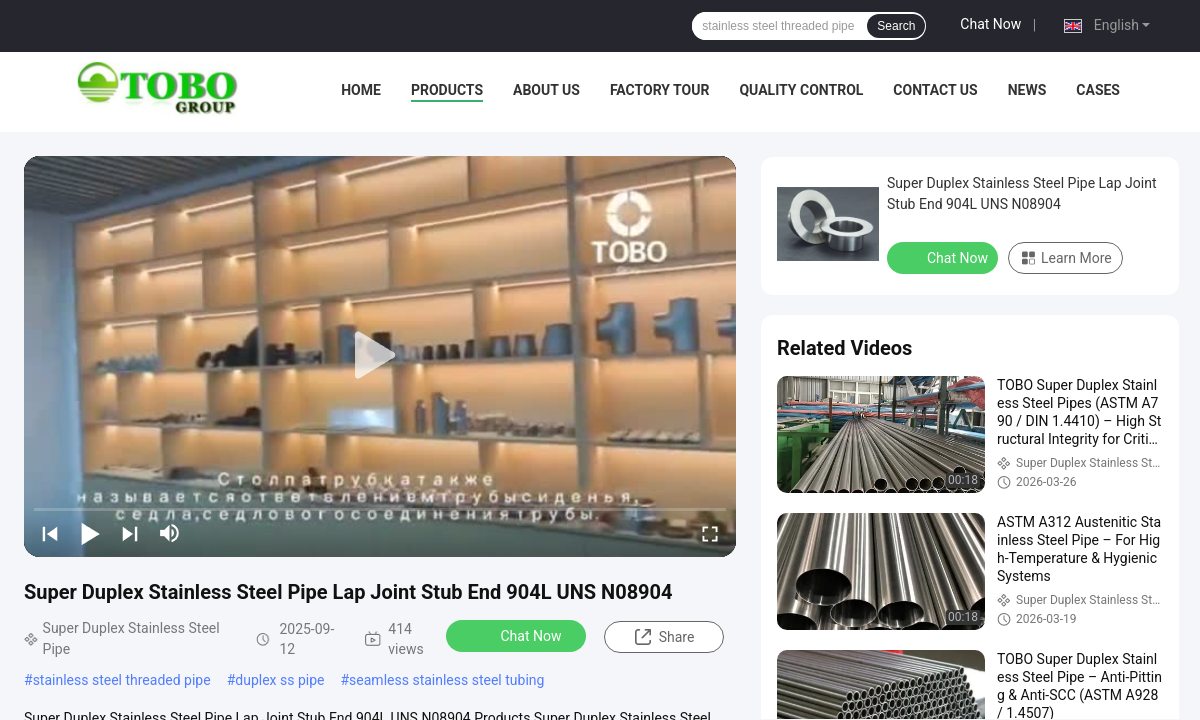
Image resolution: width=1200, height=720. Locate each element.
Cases (1098, 90)
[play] (380, 356)
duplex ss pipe (279, 680)
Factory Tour (660, 90)
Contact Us (935, 90)
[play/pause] (90, 533)
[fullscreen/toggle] (710, 533)
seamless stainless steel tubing (446, 680)
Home (361, 90)
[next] (130, 533)
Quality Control (801, 90)
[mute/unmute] (170, 533)
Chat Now (990, 24)
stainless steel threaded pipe (122, 680)
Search (896, 26)
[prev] (50, 533)
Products (447, 90)
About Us (546, 90)
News (1027, 90)
